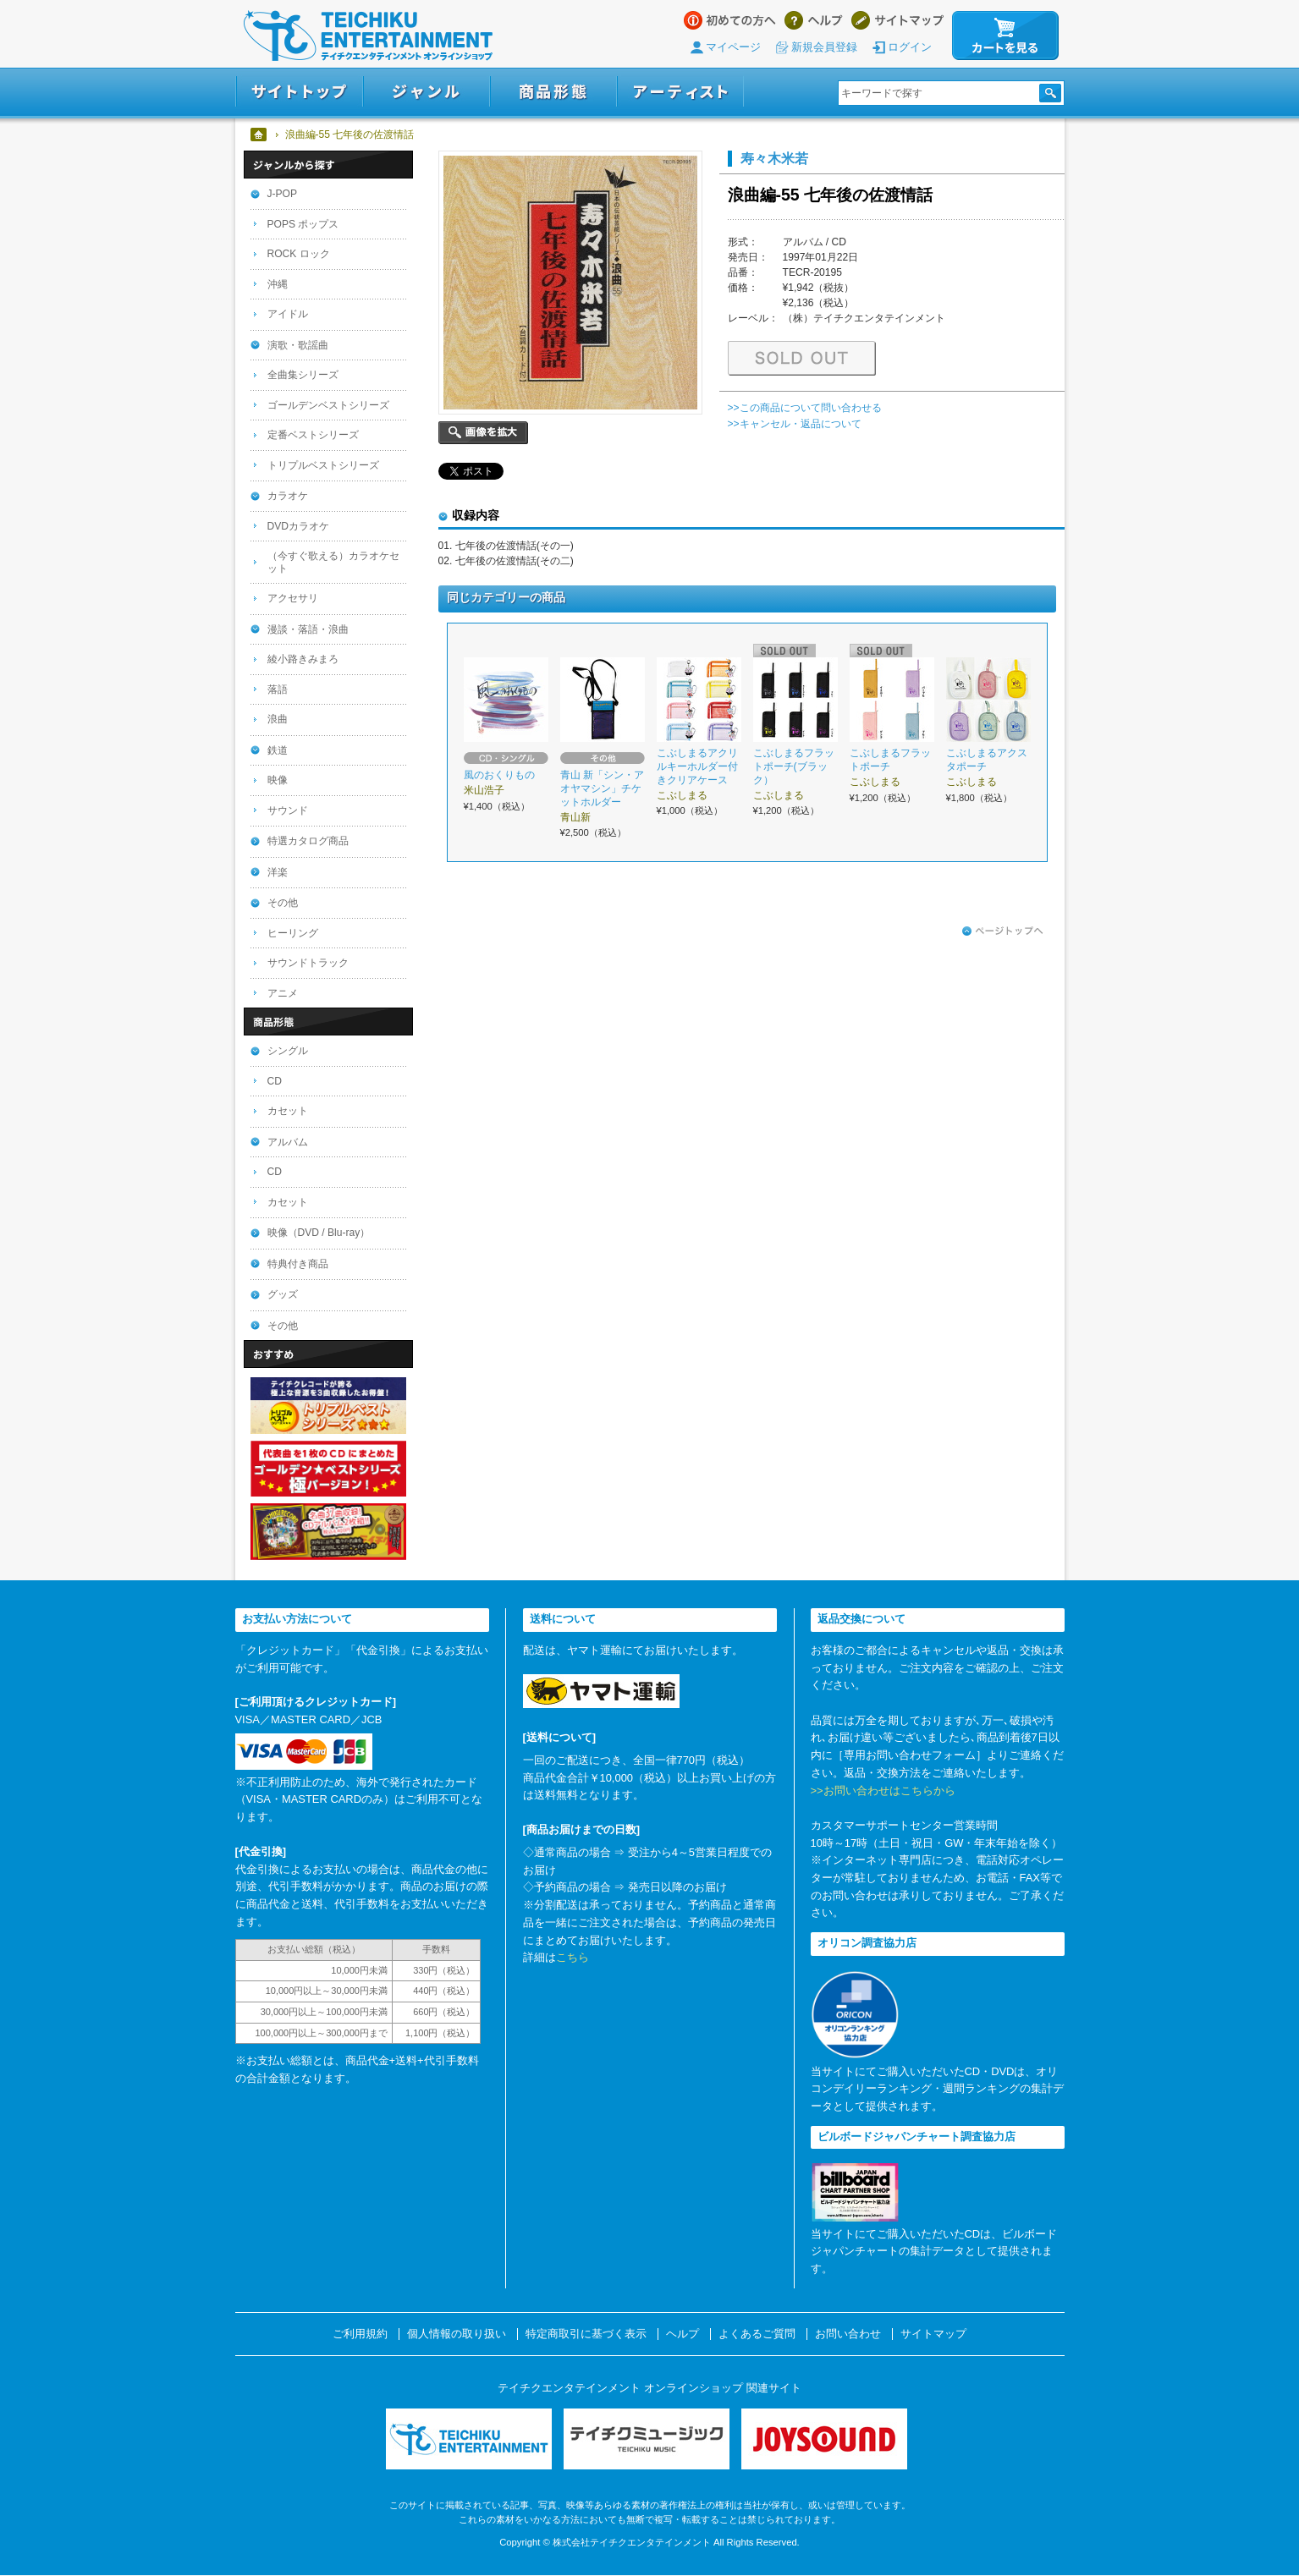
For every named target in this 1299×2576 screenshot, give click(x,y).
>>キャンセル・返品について (794, 424)
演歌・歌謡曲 (297, 345)
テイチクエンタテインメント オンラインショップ (368, 35)
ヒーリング (292, 933)
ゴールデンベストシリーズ (328, 405)
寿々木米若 (774, 158)
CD (274, 1081)
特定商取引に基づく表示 (586, 2334)
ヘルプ (813, 20)
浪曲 (277, 719)
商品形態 (553, 92)
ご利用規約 (360, 2334)
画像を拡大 (483, 432)
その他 (282, 903)
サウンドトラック (308, 963)
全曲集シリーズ (303, 375)
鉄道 (277, 750)
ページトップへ (1002, 931)
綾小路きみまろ (303, 659)
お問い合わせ (848, 2334)
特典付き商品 (297, 1264)
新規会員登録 (824, 47)
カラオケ (287, 496)
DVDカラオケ (298, 526)
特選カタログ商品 (308, 841)
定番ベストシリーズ (313, 435)
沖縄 (277, 284)
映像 (277, 780)
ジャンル (426, 92)
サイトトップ (299, 92)
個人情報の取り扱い (456, 2334)
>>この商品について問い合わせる (805, 408)
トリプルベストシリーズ (323, 465)
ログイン (910, 47)
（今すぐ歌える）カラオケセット (333, 562)
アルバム (287, 1142)
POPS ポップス (303, 224)
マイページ (733, 47)
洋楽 (277, 872)
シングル (287, 1051)
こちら (572, 1957)
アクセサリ (292, 598)
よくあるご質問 (756, 2334)
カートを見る (1005, 35)
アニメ (282, 993)
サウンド (287, 810)
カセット (287, 1111)
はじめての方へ (730, 20)
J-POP (282, 194)
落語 (277, 689)
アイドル (287, 314)
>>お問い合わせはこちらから (883, 1790)
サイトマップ (897, 20)
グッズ (282, 1294)
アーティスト (680, 92)
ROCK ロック (298, 254)
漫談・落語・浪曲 (308, 629)
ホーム (259, 134)
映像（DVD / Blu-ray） (319, 1233)
